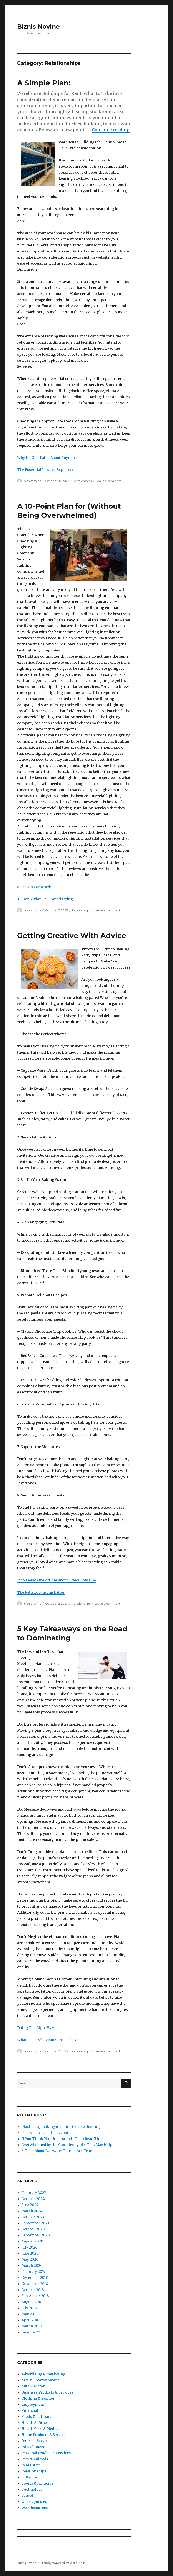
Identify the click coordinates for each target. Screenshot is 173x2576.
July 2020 (30, 2247)
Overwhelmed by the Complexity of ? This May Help (67, 2145)
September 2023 (35, 2223)
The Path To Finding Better (41, 1592)
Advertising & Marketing (43, 2374)
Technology (32, 2489)
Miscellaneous (34, 2447)
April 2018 (30, 2320)
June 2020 (30, 2253)
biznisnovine (32, 481)
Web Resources (35, 2507)
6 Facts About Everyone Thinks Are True (57, 2151)
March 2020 (32, 2265)
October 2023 (33, 2217)
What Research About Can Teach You (49, 2040)
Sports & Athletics (37, 2483)
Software (29, 2477)
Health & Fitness (36, 2422)
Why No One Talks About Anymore (47, 457)
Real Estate (31, 2465)
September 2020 (36, 2235)
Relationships (82, 481)
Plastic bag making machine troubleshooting (61, 2126)
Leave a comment (108, 481)
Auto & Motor (33, 2386)
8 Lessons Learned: (34, 887)
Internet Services (37, 2441)
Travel (27, 2495)
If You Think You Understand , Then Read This (62, 2138)
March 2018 (32, 2326)
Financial (30, 2410)
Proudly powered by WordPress (62, 2563)
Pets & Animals (35, 2459)
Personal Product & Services (46, 2453)
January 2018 (33, 2332)
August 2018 (32, 2302)
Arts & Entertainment (40, 2380)
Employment (33, 2404)
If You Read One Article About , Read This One (56, 1580)
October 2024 (33, 2199)
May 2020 (30, 2259)
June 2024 (30, 2205)
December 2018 (35, 2277)
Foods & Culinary (37, 2416)
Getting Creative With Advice (71, 935)
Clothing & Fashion (38, 2398)
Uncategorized (34, 2501)
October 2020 (33, 2229)
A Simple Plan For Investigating (45, 899)
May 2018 (30, 2314)
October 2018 (33, 2290)
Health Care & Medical (41, 2428)
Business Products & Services (47, 2392)
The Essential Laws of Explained (45, 469)
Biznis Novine (38, 26)
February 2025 (34, 2192)
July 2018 (29, 2308)
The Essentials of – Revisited (47, 2132)
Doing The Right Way (35, 2028)
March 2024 (32, 2211)
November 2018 (35, 2283)
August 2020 (32, 2241)
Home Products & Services (45, 2435)
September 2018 (35, 2296)
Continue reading (111, 129)
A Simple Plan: (43, 82)
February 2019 (33, 2271)
